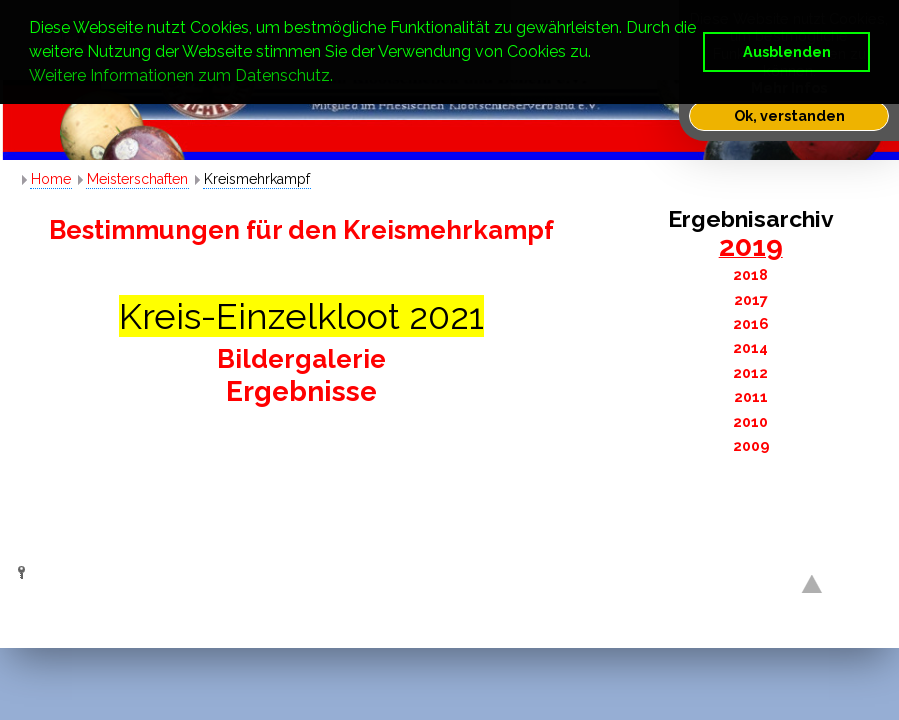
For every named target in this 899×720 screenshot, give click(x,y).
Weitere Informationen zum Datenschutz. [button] (181, 75)
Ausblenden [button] (787, 51)
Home (51, 179)
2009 (751, 445)
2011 (751, 396)
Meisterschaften (137, 179)
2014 (750, 347)
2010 (750, 421)
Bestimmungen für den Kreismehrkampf (301, 230)
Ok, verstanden (789, 115)
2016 (751, 323)
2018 (750, 274)
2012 (750, 372)
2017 (751, 299)
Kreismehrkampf (257, 179)
